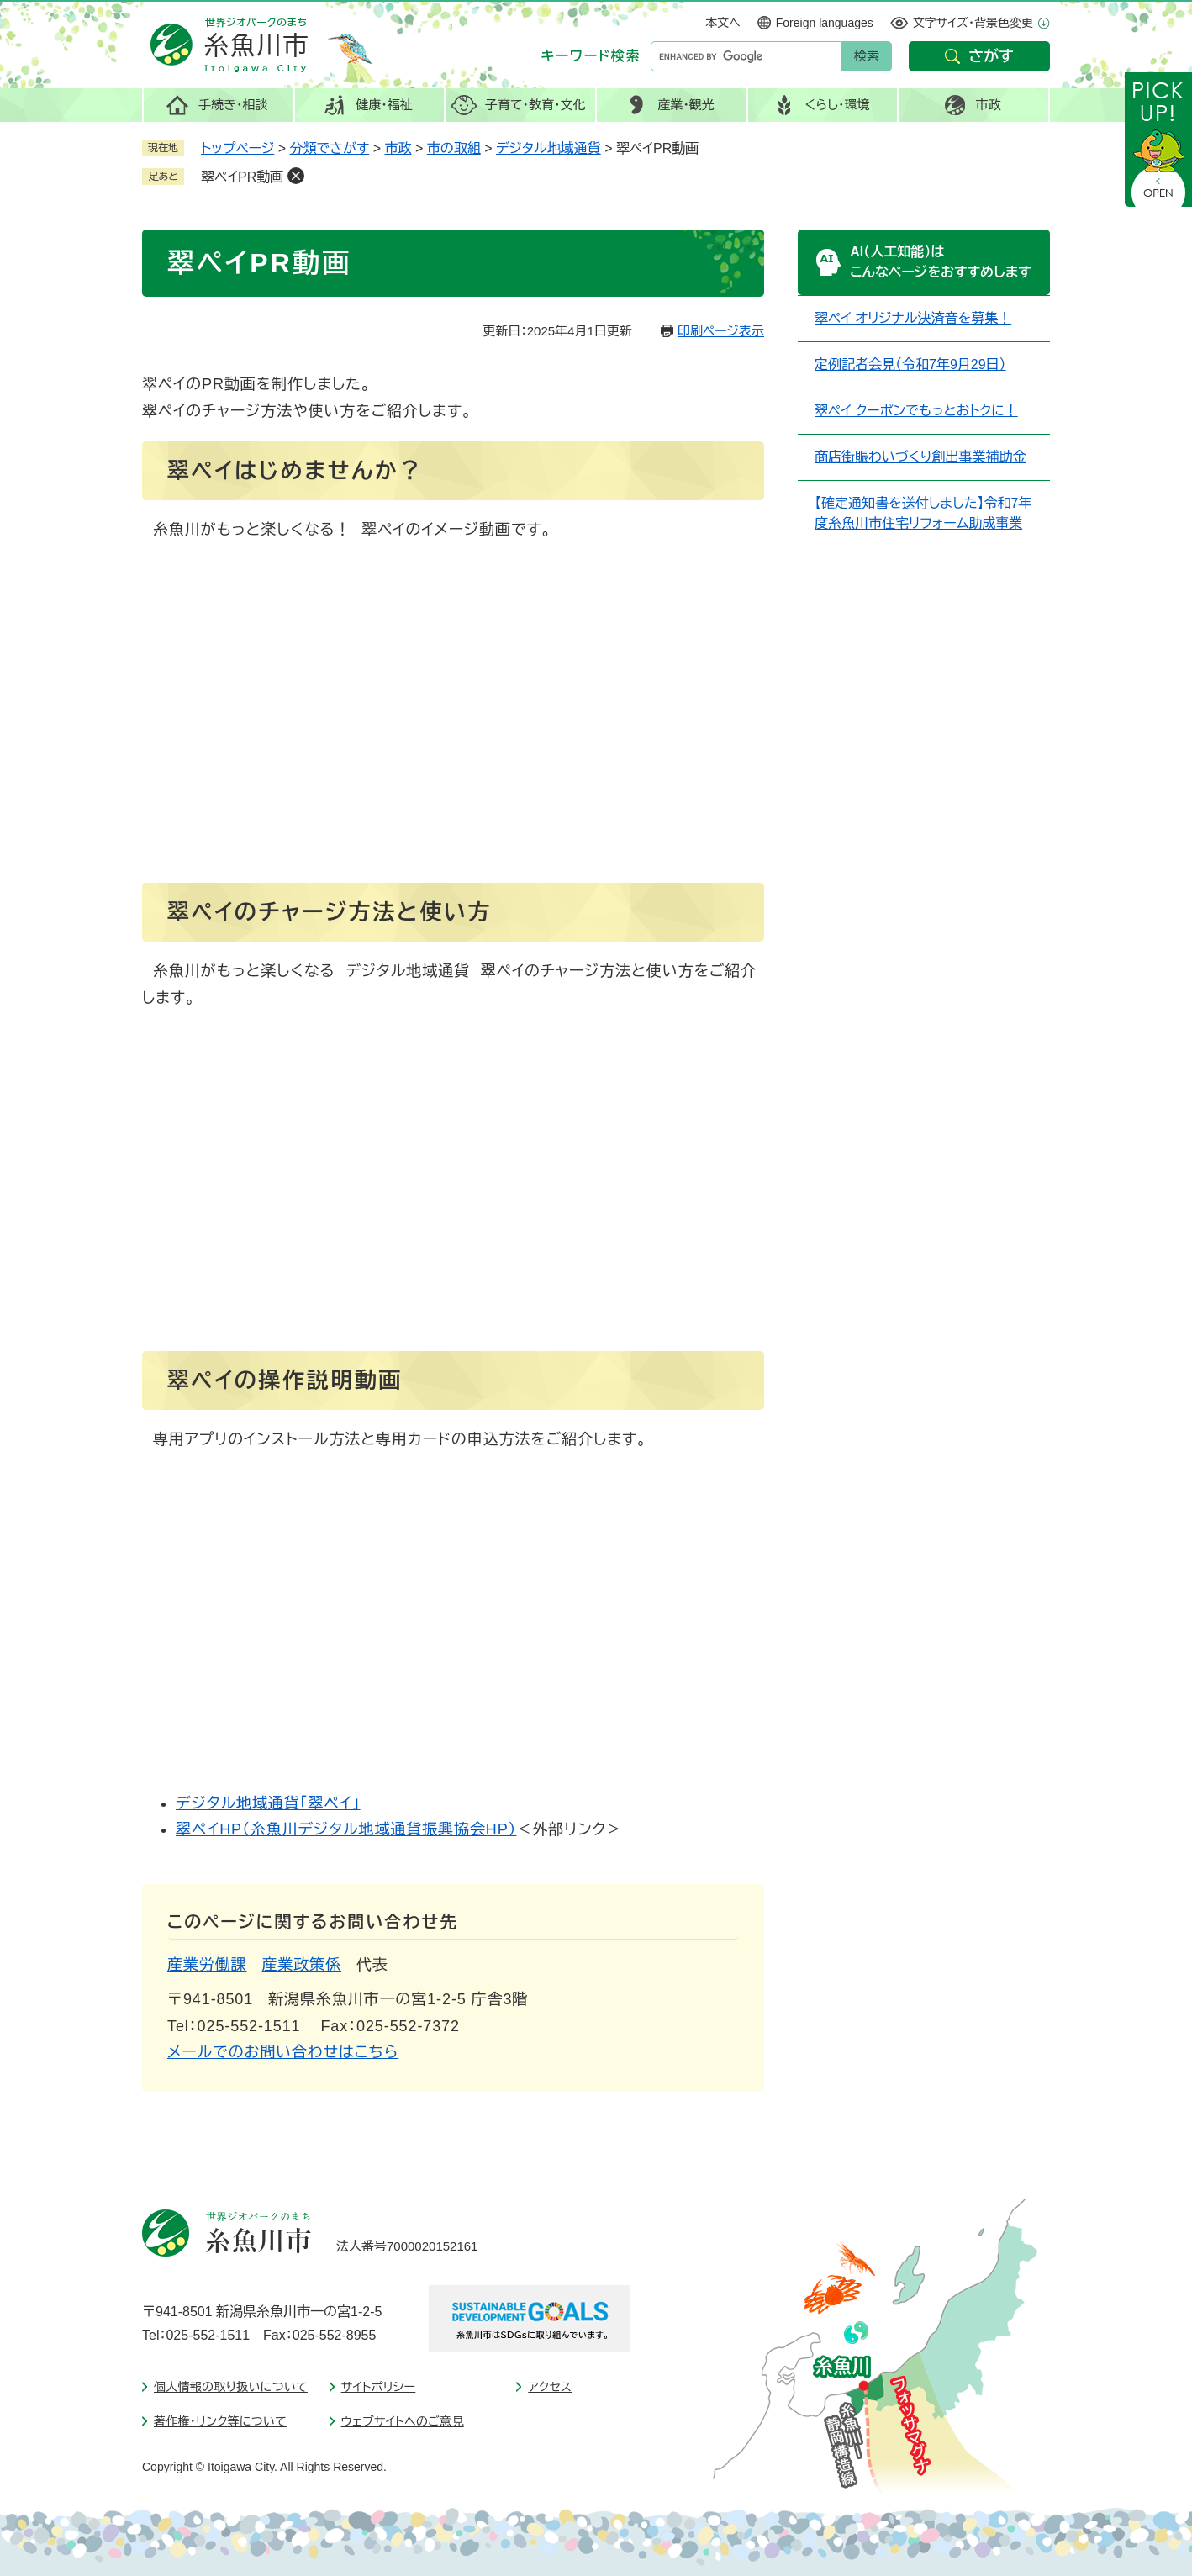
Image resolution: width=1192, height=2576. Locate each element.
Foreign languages (824, 22)
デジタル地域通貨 (548, 148)
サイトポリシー (378, 2387)
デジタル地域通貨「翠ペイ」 (268, 1803)
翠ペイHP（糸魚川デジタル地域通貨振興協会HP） (346, 1829)
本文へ (723, 22)
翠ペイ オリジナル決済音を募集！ (913, 318)
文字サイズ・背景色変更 (973, 22)
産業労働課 (207, 1964)
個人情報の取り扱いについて (231, 2387)
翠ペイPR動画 (242, 177)
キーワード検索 (591, 56)
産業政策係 (302, 1964)
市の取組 (454, 148)
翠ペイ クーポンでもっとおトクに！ (916, 411)
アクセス (550, 2387)
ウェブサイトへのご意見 (402, 2421)
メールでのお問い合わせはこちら (282, 2052)
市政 (397, 148)
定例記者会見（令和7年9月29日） (910, 364)
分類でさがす (330, 148)
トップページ (237, 148)
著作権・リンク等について (220, 2421)
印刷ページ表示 (721, 331)
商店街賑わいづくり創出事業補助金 (920, 457)
